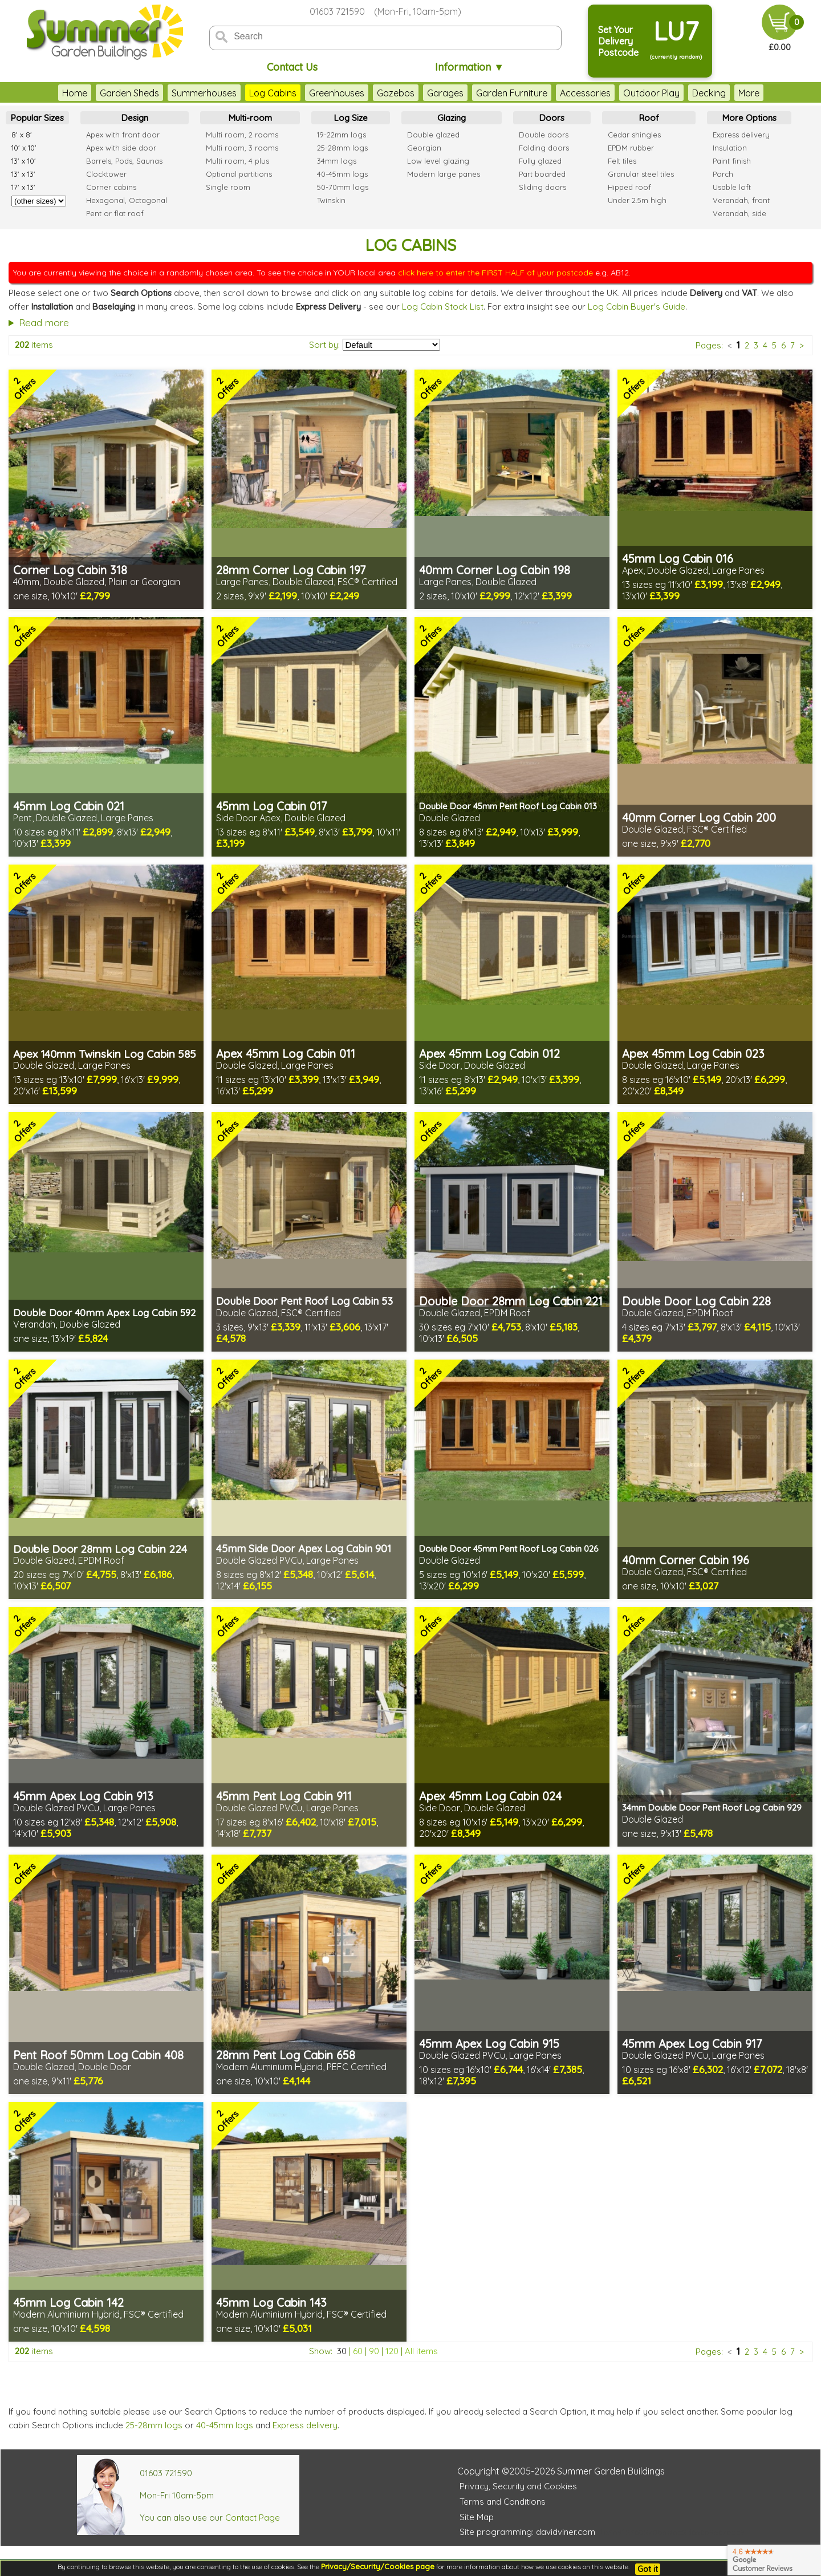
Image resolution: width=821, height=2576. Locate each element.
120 (392, 2351)
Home (51, 93)
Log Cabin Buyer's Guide (636, 306)
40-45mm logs (224, 2425)
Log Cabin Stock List (442, 306)
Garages (422, 93)
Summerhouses (181, 93)
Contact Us (292, 67)
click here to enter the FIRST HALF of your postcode (495, 272)
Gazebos (373, 93)
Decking (686, 93)
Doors (551, 117)
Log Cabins (250, 93)
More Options (749, 117)
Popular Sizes (37, 117)
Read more (44, 322)
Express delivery (305, 2425)
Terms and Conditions (503, 2501)
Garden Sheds (106, 93)
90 (374, 2351)
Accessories (562, 93)
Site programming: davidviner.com (527, 2531)
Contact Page (252, 2517)
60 (358, 2351)
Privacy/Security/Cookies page (377, 2566)
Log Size (351, 117)
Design (134, 117)
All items (421, 2351)
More (771, 93)
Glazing (451, 117)
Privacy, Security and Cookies (518, 2486)
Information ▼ (469, 67)
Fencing (732, 93)
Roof (649, 117)
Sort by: (324, 344)
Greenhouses (314, 93)
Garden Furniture (489, 93)
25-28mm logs (153, 2425)
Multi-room (250, 117)
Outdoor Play (628, 93)
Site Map (477, 2517)
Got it (647, 2569)
